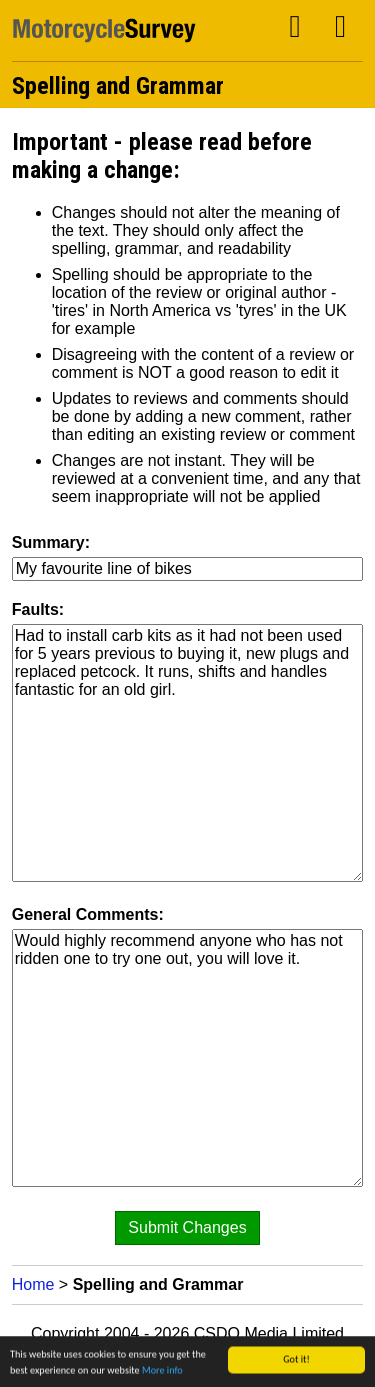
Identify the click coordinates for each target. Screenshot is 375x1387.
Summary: (51, 542)
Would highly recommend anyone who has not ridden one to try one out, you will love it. (188, 1058)
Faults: (38, 609)
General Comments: (88, 914)
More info (162, 1371)
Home (33, 1284)
